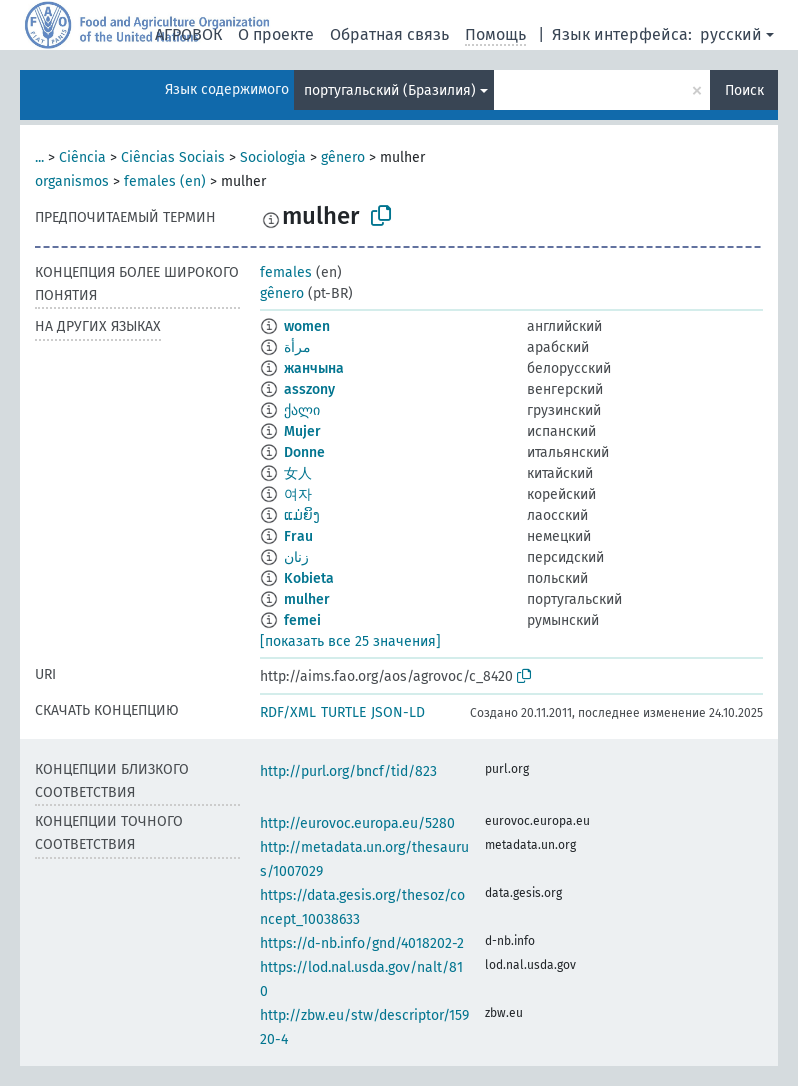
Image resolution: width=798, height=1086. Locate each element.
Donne (304, 452)
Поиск (744, 90)
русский (731, 34)
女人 (298, 473)
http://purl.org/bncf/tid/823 (348, 771)
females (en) (165, 181)
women (307, 326)
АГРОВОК (188, 34)
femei (302, 620)
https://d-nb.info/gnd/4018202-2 (362, 943)
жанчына (314, 368)
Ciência (82, 157)
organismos (72, 181)
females (286, 272)
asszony (309, 389)
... (39, 157)
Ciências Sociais (173, 157)
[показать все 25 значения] (350, 641)
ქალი (302, 410)
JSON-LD (398, 712)
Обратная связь (389, 34)
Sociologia (273, 157)
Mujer (302, 431)
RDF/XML (288, 712)
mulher (307, 599)
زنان (296, 557)
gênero (343, 157)
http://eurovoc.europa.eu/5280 (357, 823)
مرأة (297, 347)
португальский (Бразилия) (390, 90)
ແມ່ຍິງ (302, 515)
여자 (298, 494)
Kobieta (309, 578)
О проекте (276, 34)
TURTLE (343, 712)
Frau (298, 536)
